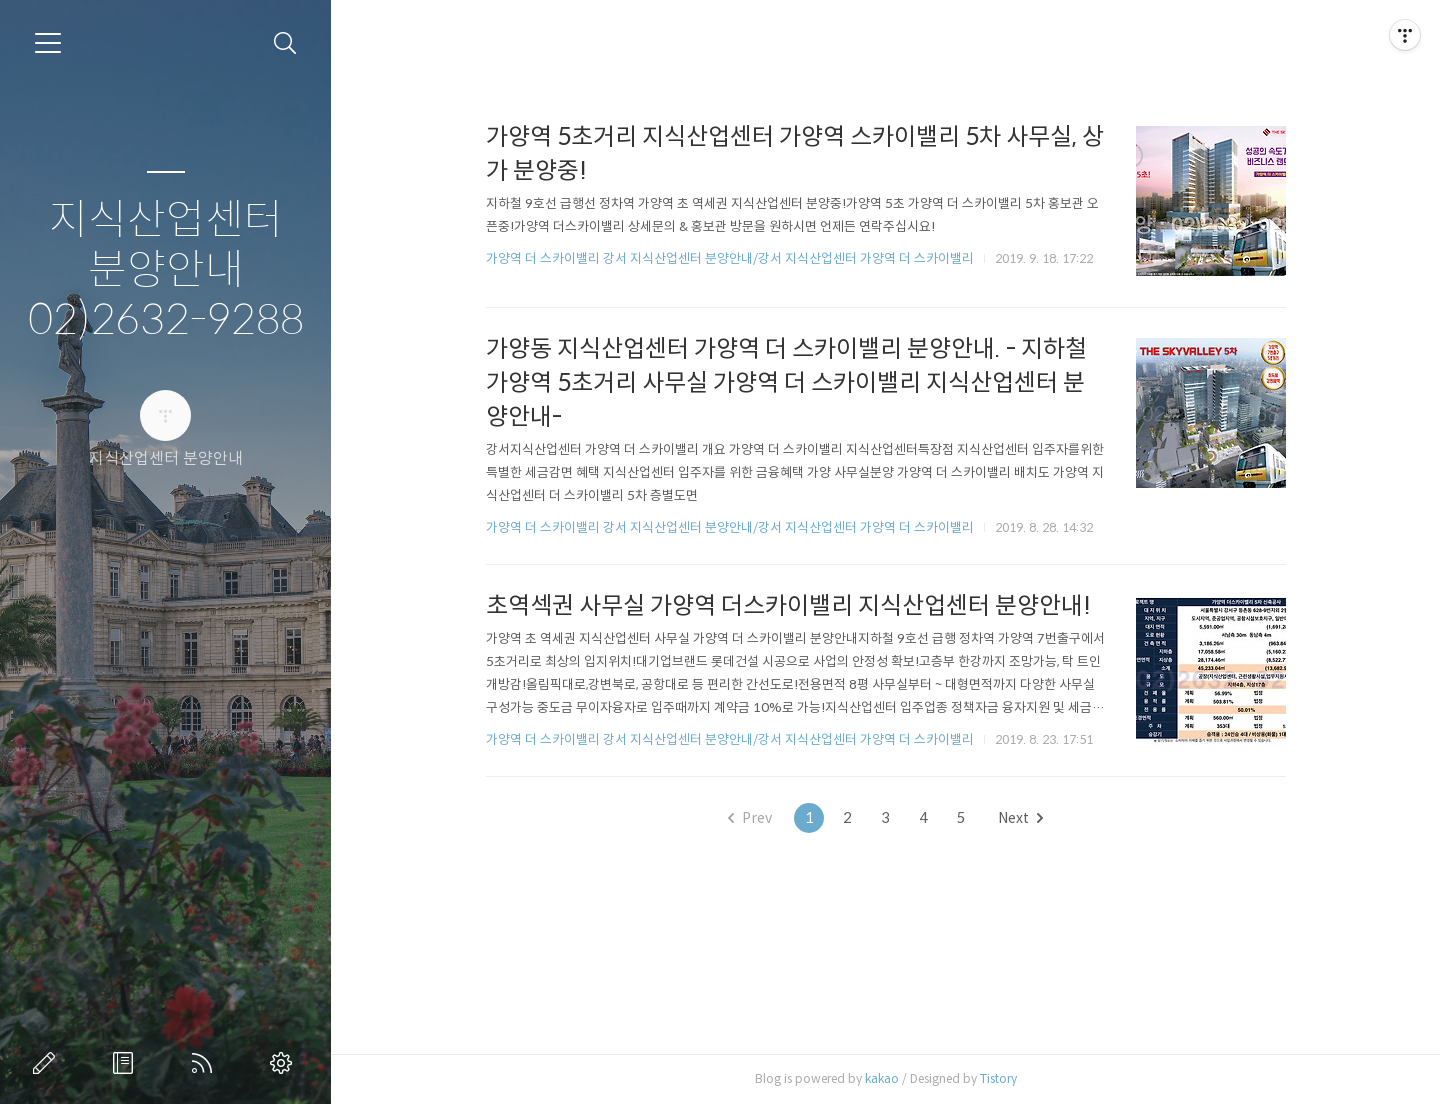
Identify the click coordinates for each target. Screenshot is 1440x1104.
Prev (750, 818)
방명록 (127, 1063)
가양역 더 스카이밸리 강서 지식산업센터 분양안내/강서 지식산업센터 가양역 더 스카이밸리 (730, 258)
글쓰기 (48, 1063)
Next (1020, 818)
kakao (882, 1078)
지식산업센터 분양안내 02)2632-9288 (166, 270)
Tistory (998, 1078)
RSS (206, 1063)
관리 (285, 1063)
